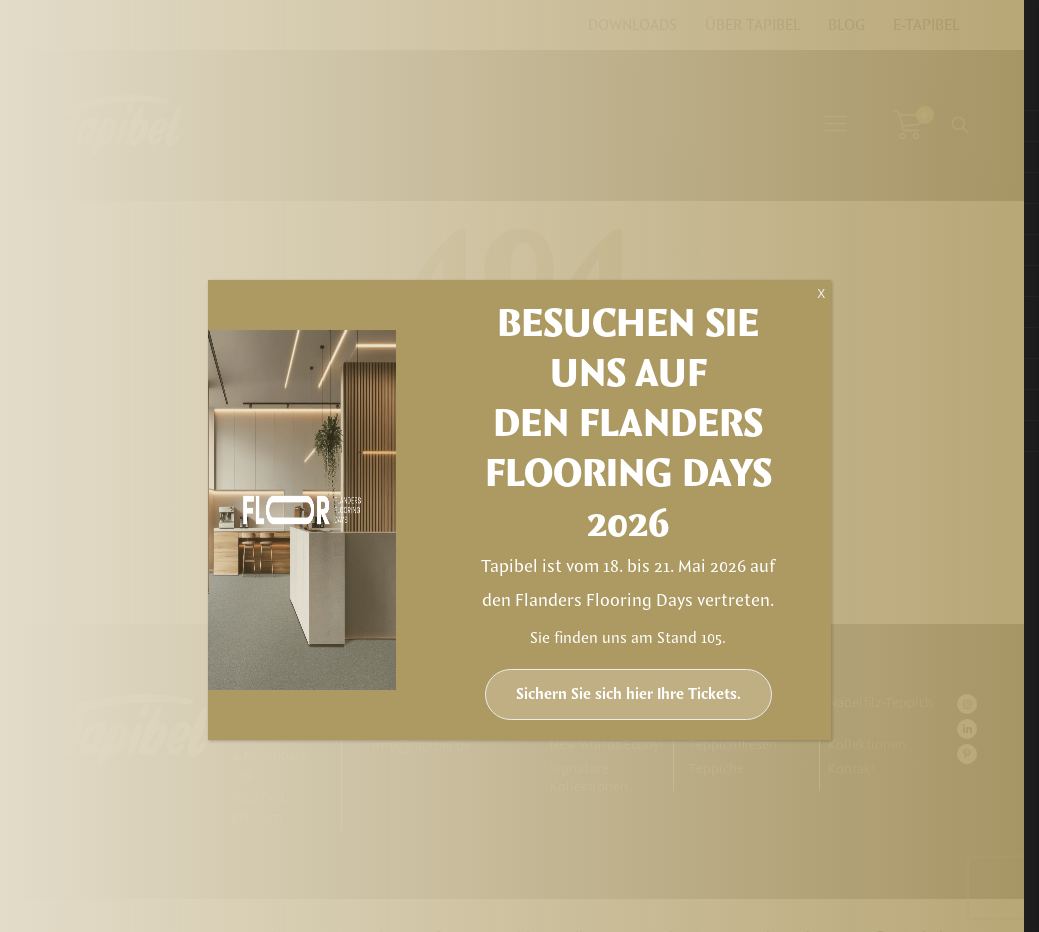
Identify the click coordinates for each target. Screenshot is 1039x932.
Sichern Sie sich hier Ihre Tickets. (628, 694)
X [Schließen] (821, 294)
